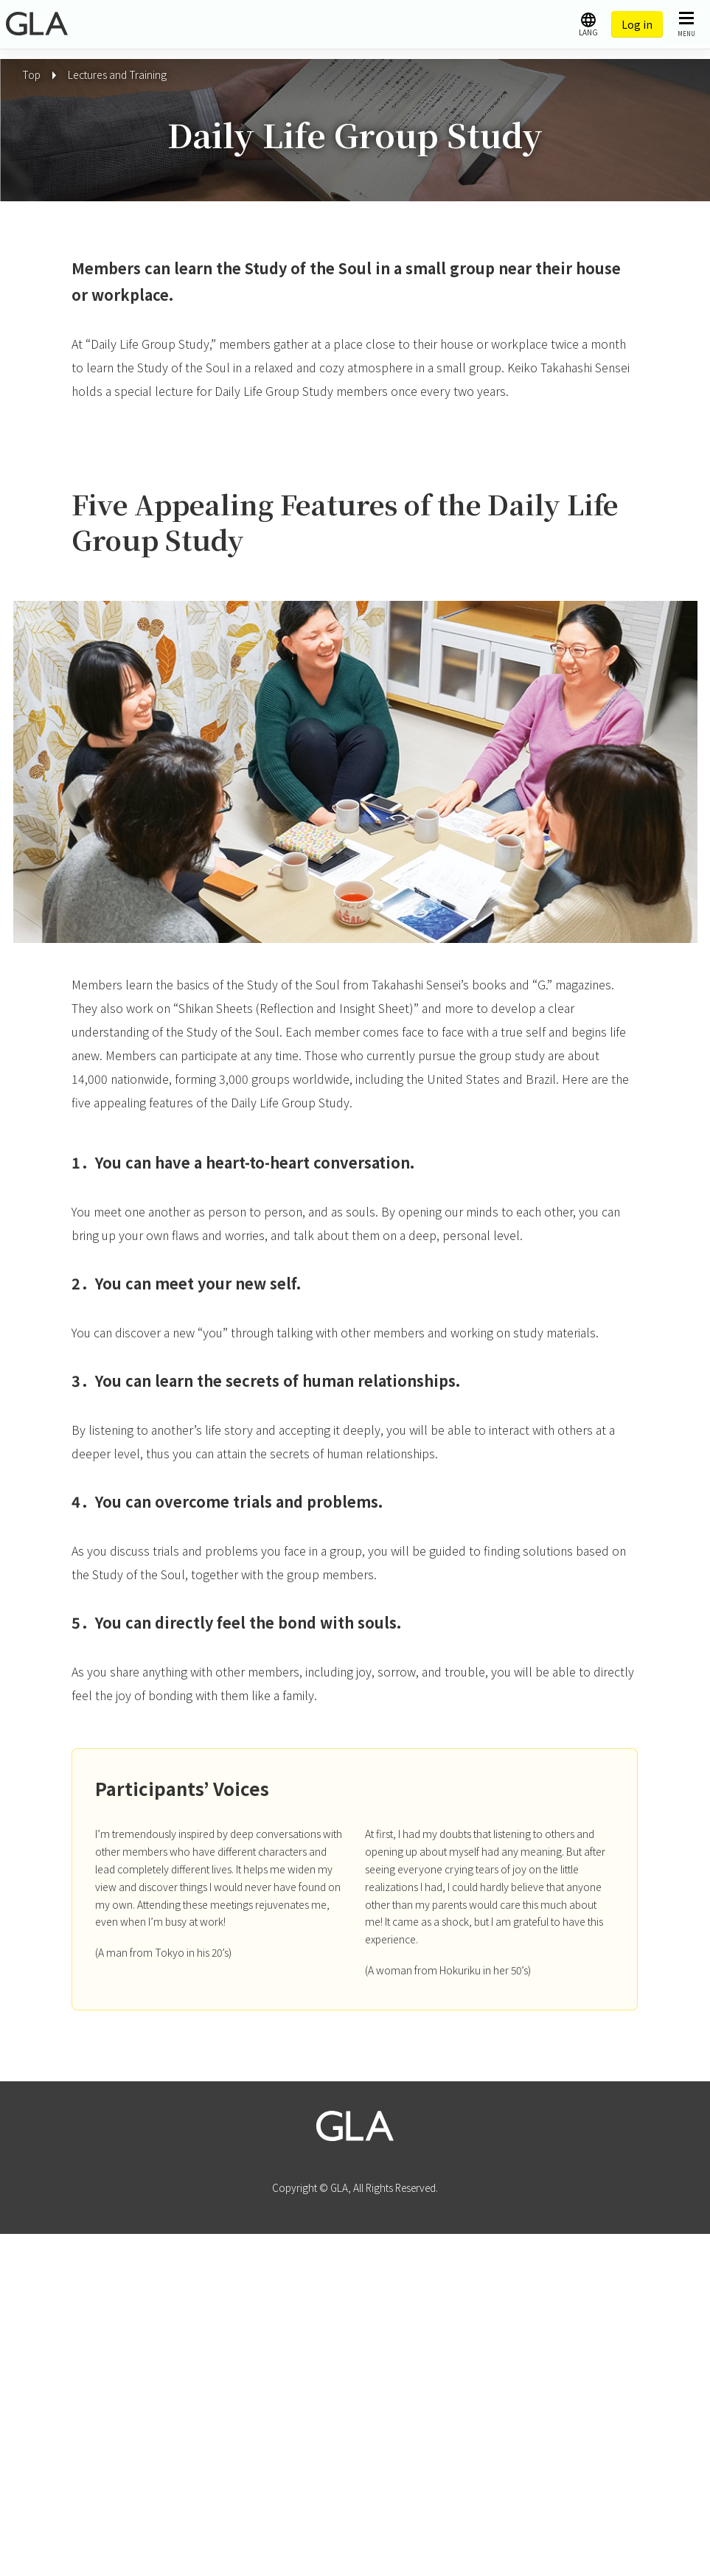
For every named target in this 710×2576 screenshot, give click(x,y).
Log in (637, 24)
